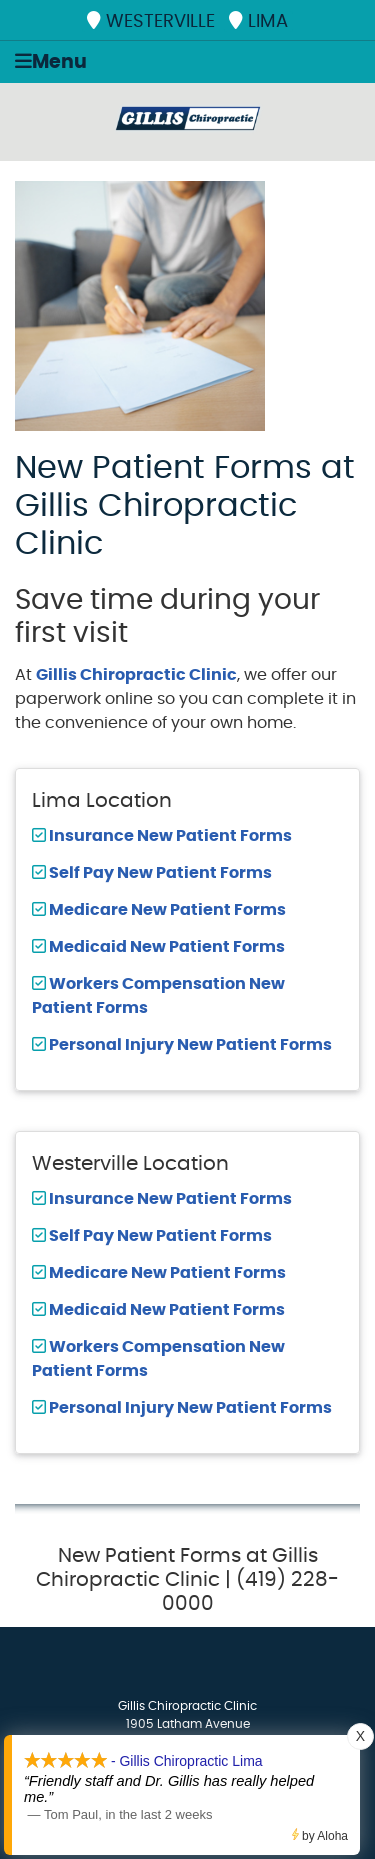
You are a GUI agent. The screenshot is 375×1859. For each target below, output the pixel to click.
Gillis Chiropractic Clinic (136, 675)
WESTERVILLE (151, 21)
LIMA (258, 21)
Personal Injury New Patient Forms (189, 1045)
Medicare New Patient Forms (166, 910)
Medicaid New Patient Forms (165, 947)
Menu (51, 61)
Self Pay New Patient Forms (159, 873)
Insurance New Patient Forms (169, 836)
